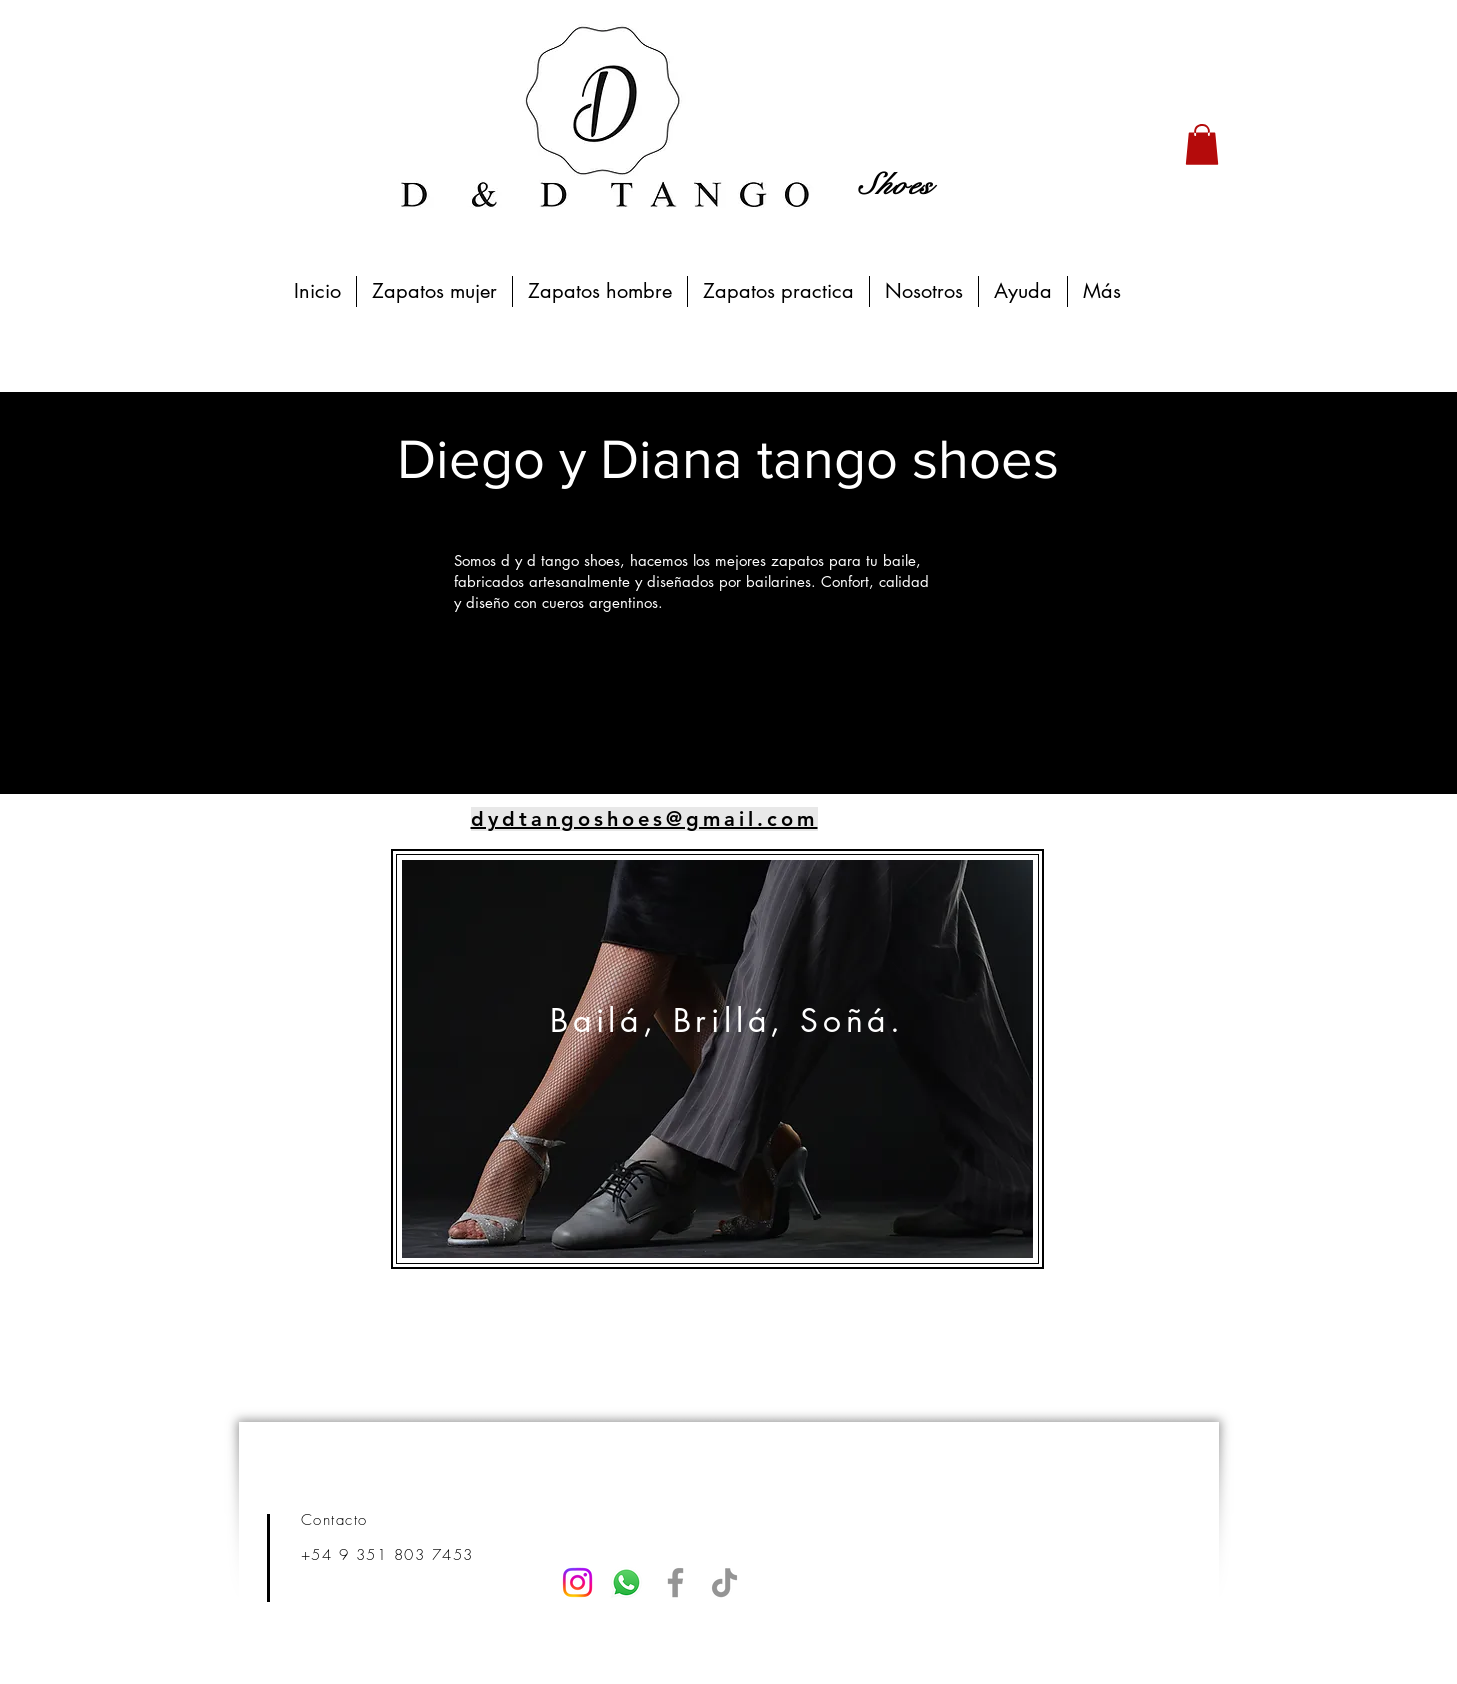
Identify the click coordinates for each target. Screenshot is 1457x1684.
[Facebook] (675, 1582)
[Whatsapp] (626, 1582)
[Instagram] (577, 1582)
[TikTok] (724, 1582)
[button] (1202, 144)
